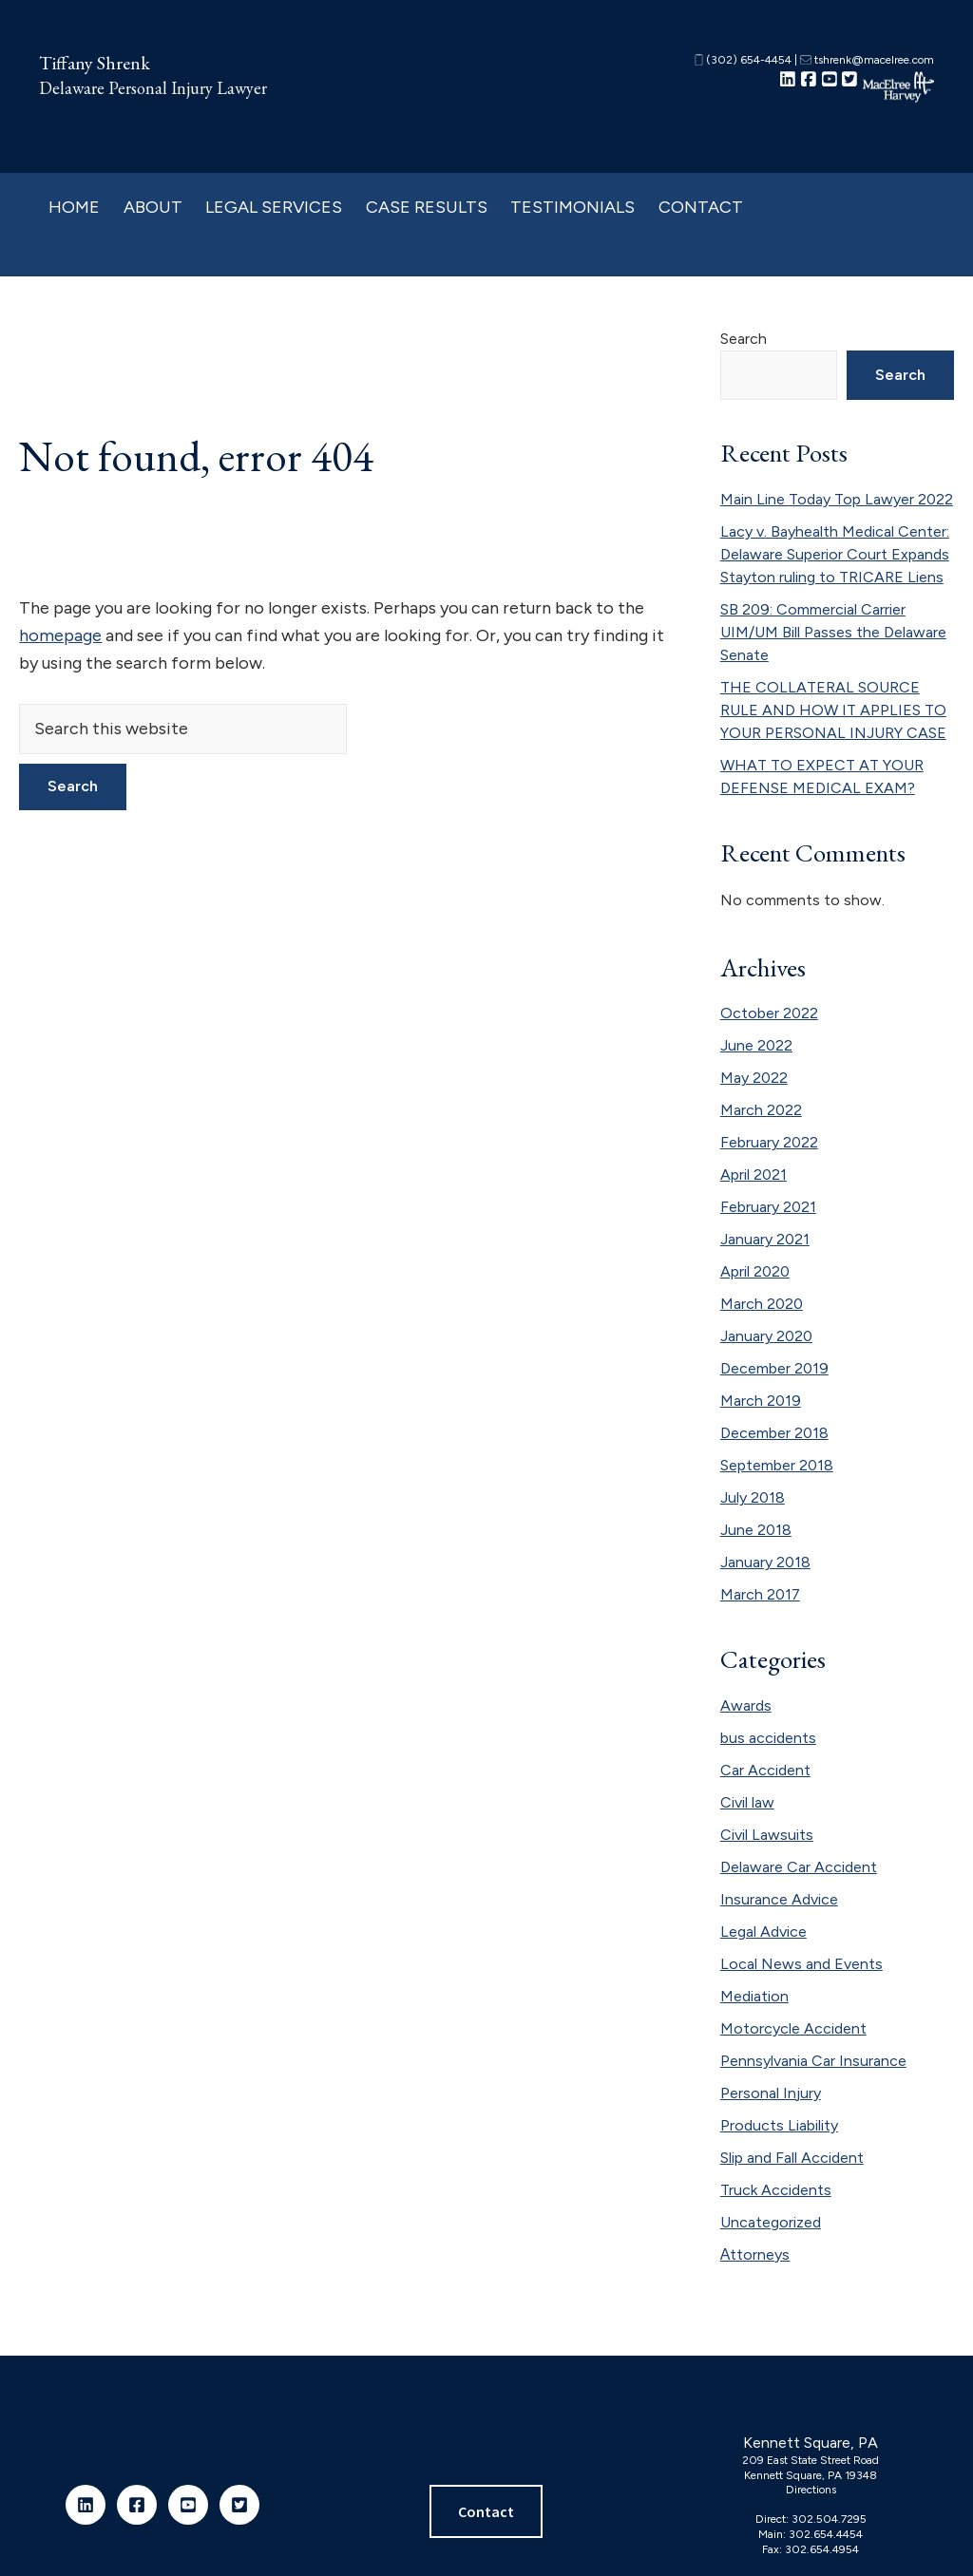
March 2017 (760, 1594)
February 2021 (768, 1207)
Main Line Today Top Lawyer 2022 (836, 499)
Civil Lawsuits (766, 1835)
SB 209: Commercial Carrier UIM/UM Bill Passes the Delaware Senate (833, 632)
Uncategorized (770, 2222)
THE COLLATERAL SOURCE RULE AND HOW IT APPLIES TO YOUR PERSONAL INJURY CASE (833, 710)
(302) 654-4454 (743, 59)
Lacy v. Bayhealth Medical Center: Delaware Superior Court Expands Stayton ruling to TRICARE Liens (834, 554)
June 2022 (756, 1045)
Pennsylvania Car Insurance (813, 2061)
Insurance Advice (779, 1899)
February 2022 (769, 1142)
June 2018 (756, 1530)
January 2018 (765, 1562)
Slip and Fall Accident (792, 2158)
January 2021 (765, 1239)
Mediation (754, 1996)
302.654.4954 (822, 2549)
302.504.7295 (829, 2519)
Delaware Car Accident (798, 1867)
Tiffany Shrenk (94, 62)
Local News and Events (801, 1964)
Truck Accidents (775, 2190)
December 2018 (774, 1433)
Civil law (747, 1802)
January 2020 (766, 1336)
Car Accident (765, 1770)
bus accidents (768, 1738)
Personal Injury (770, 2093)
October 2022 (769, 1013)
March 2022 (761, 1110)
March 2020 (761, 1304)
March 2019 (760, 1401)
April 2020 (755, 1271)
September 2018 (776, 1465)
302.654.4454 (826, 2534)
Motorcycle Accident (793, 2028)
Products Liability (779, 2125)
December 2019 (774, 1368)
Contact (486, 2511)
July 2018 (752, 1497)
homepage (60, 635)
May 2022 (754, 1078)
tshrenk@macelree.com (867, 59)
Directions (811, 2489)
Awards (746, 1705)
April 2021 (753, 1174)
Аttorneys (755, 2254)
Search (743, 339)
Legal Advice (763, 1932)
